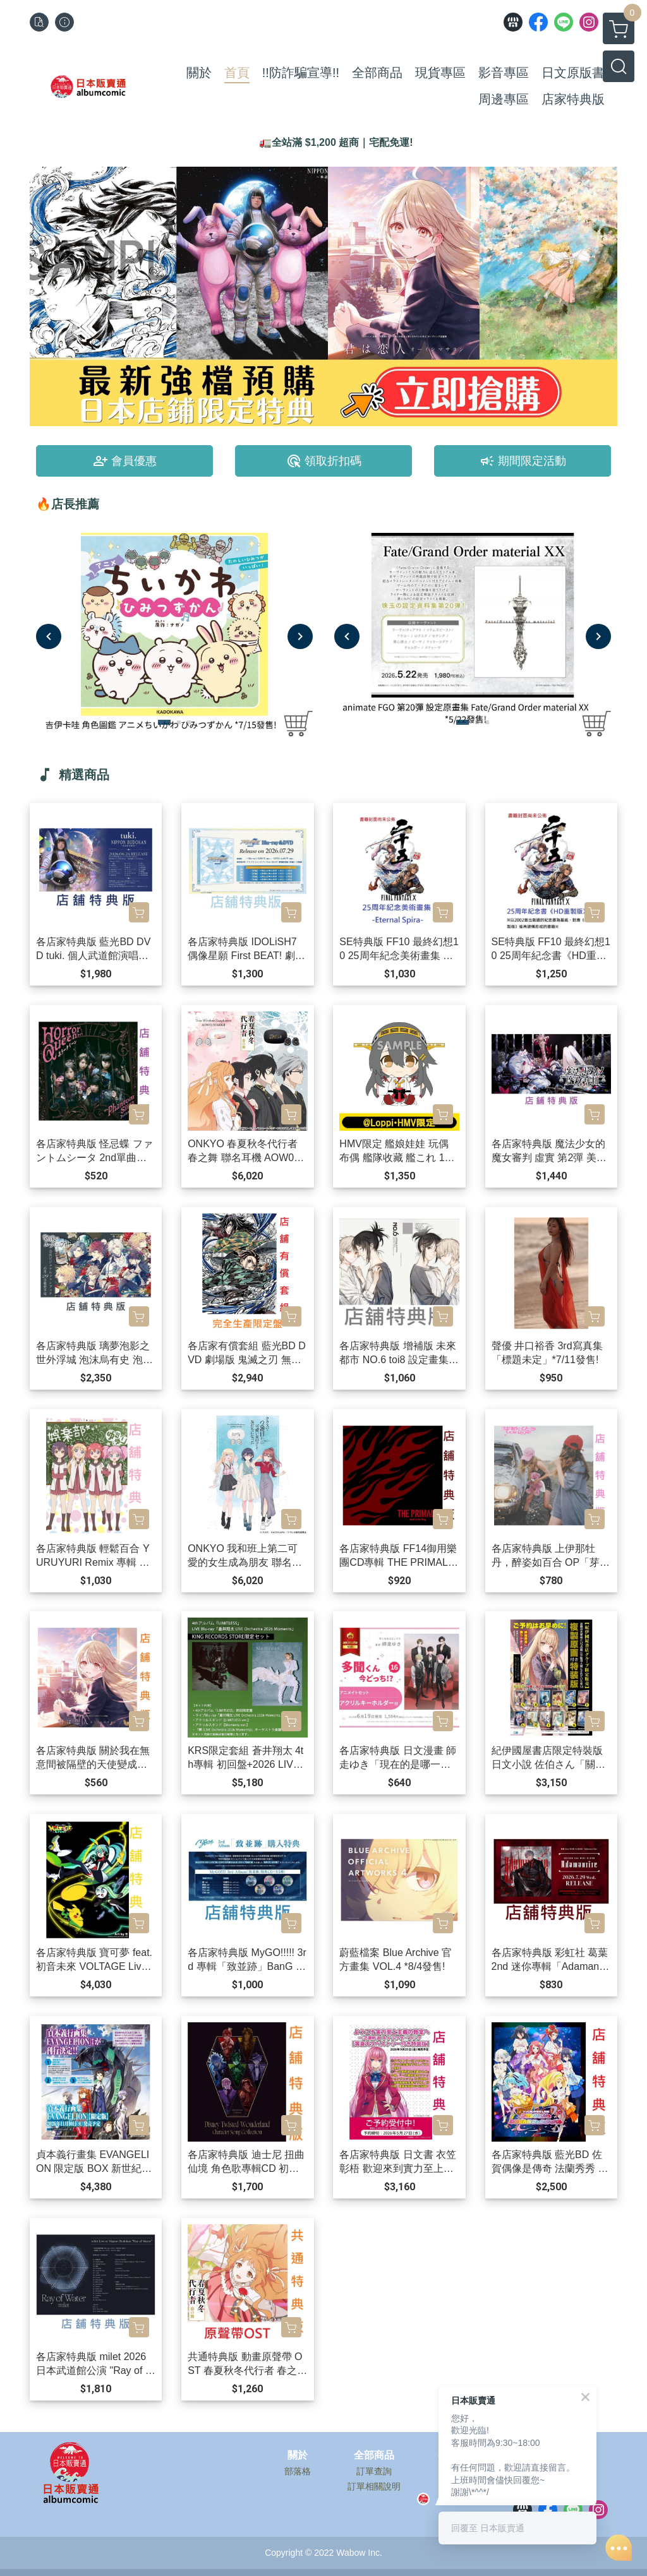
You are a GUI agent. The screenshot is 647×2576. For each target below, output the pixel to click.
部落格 (297, 2471)
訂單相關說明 (374, 2486)
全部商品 (374, 2455)
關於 (297, 2455)
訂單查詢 (374, 2471)
